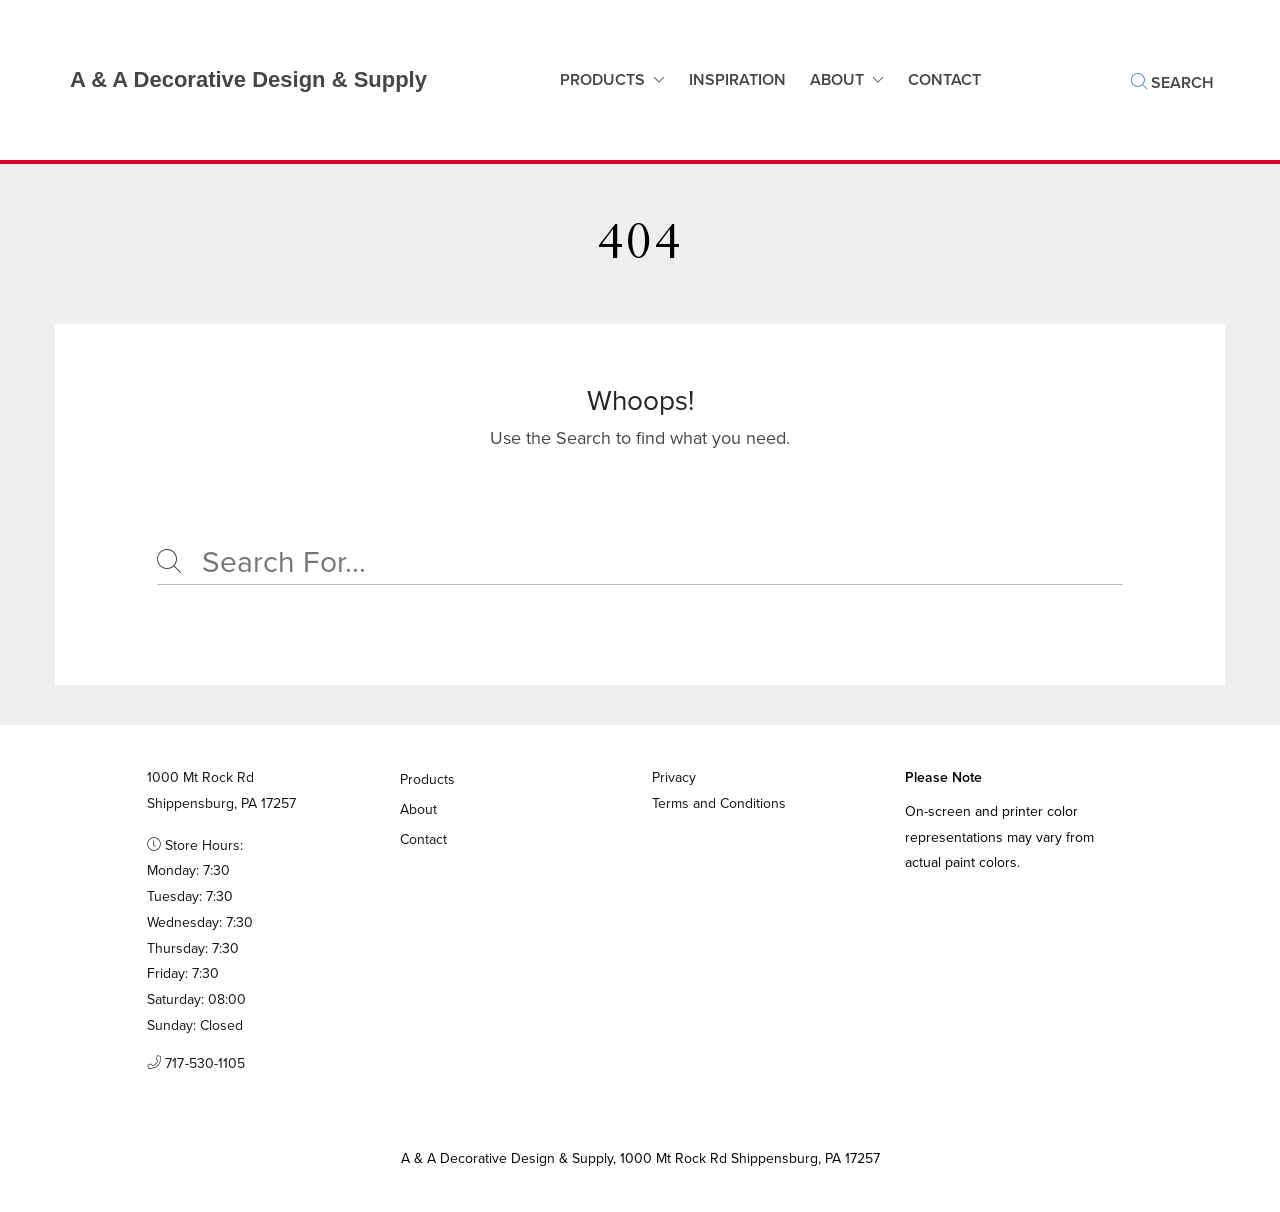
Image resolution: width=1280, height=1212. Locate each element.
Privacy (674, 777)
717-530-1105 (196, 1064)
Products (602, 79)
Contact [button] (944, 79)
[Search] (640, 563)
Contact (424, 839)
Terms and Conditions (719, 803)
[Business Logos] (228, 80)
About (837, 79)
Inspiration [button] (737, 79)
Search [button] (1172, 82)
